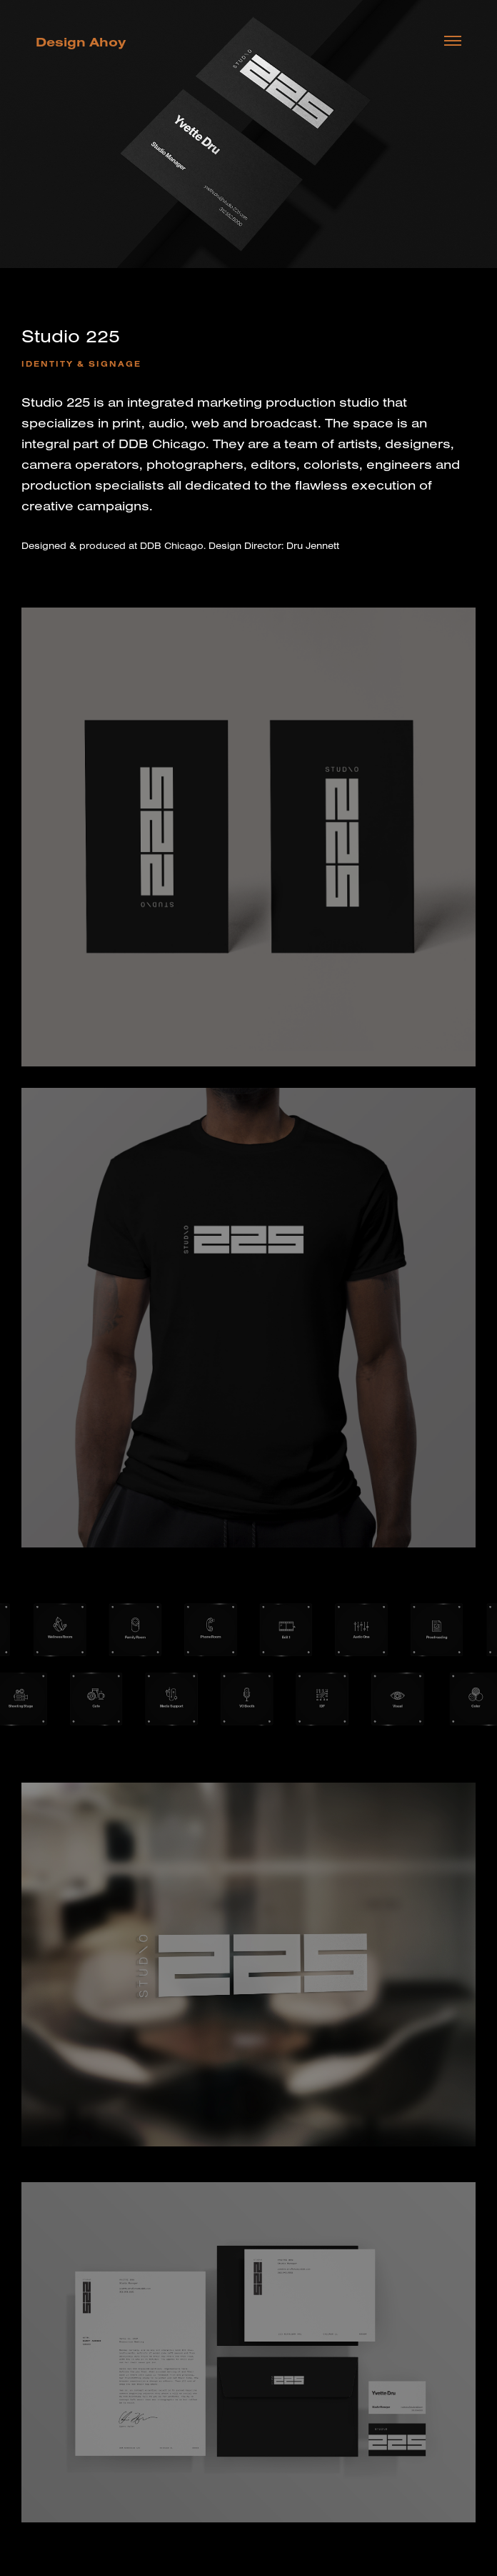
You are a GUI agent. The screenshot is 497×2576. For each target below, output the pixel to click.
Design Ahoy (81, 42)
